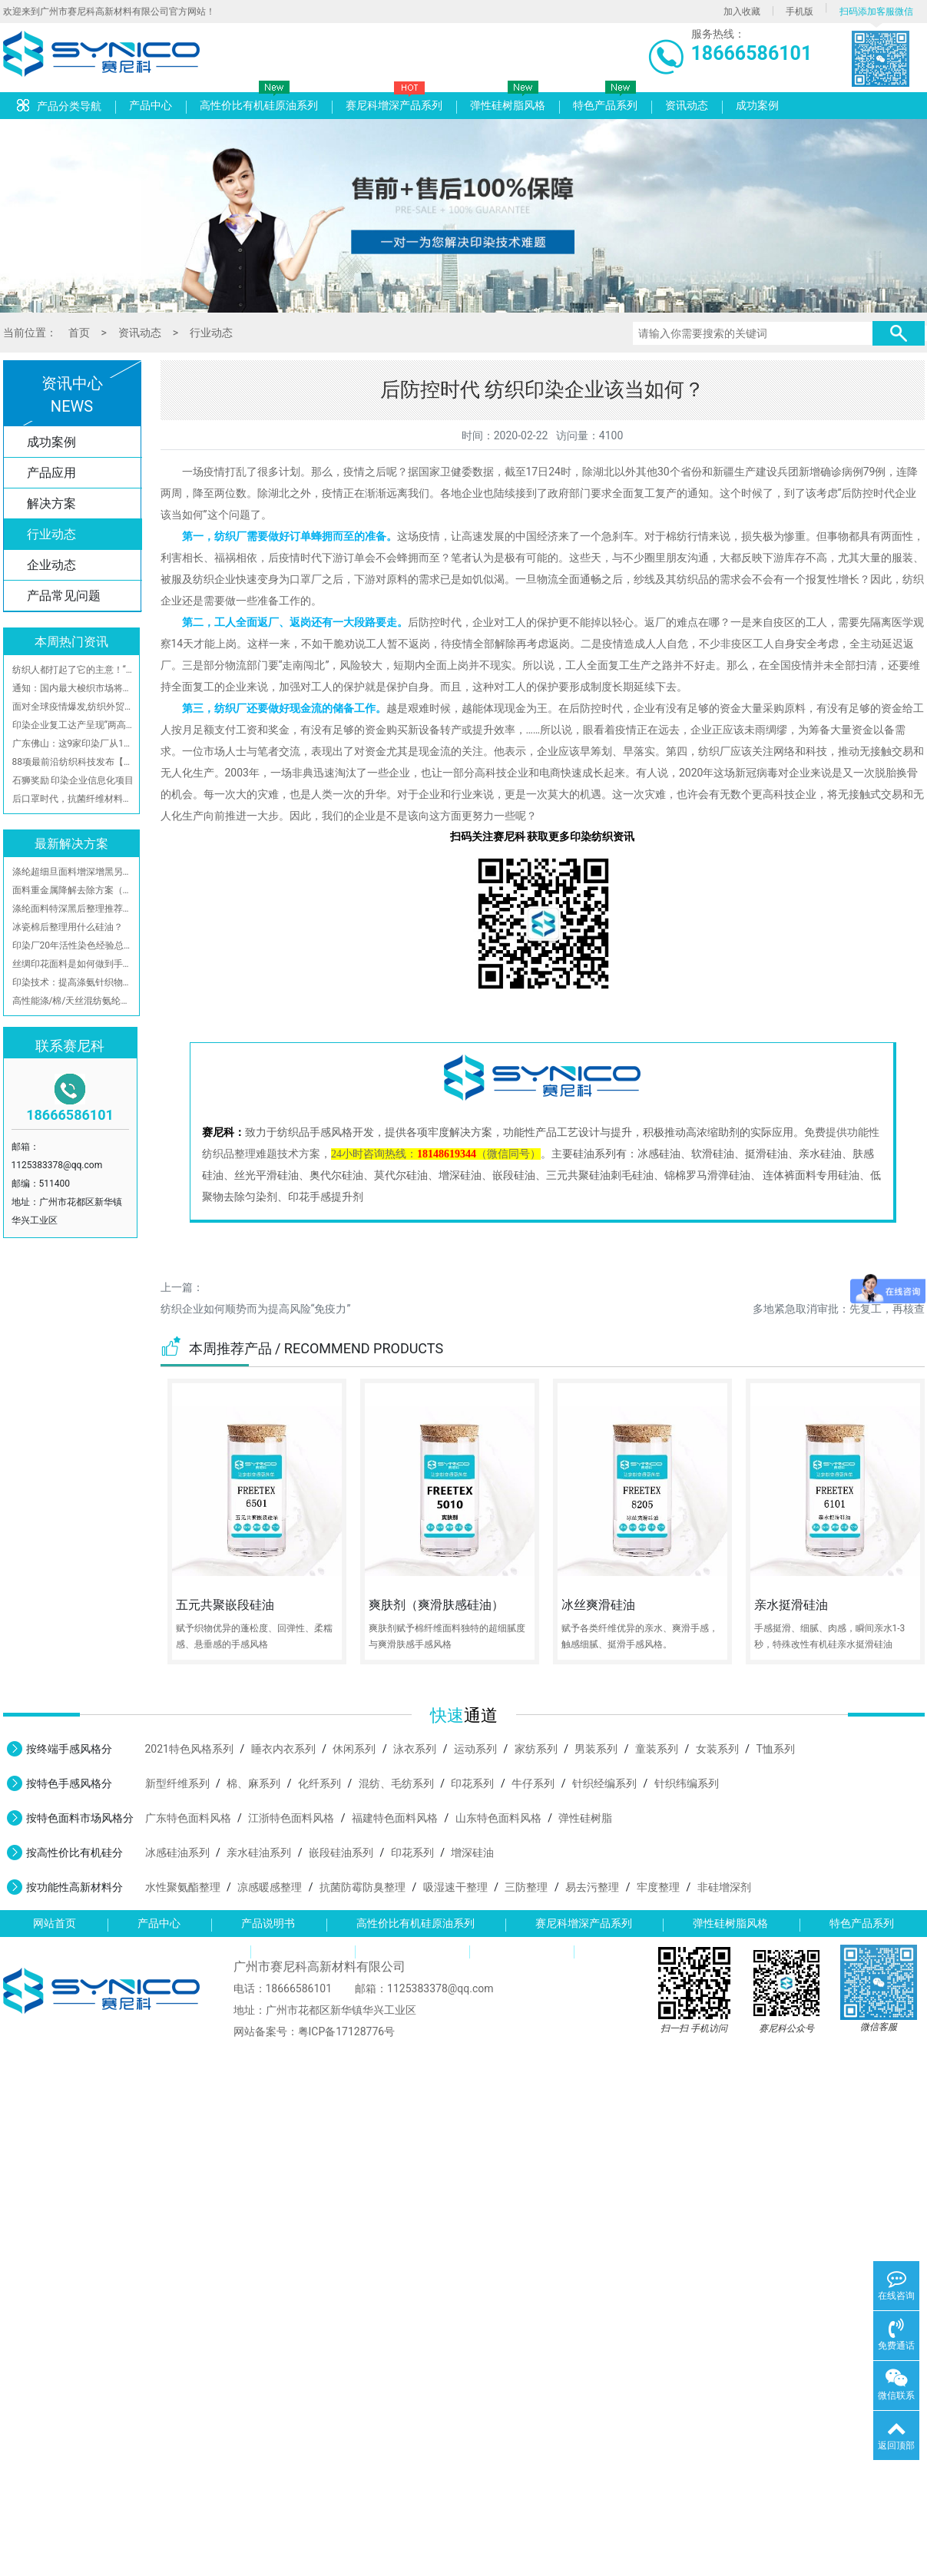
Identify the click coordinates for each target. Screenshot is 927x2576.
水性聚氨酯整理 (182, 1887)
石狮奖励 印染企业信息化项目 (73, 780)
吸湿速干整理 (455, 1887)
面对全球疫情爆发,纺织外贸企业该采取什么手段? (73, 706)
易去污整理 (592, 1887)
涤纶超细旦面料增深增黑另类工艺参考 (73, 871)
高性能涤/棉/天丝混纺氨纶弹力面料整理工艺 (73, 1000)
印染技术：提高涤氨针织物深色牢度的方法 (73, 982)
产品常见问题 (64, 595)
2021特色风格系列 (189, 1749)
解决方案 (51, 503)
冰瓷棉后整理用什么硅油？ (67, 927)
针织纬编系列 (686, 1783)
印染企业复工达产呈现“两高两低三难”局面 (73, 725)
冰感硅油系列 (177, 1852)
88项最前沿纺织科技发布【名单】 (73, 762)
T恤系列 (775, 1749)
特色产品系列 (605, 105)
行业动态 (211, 332)
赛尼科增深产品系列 (394, 105)
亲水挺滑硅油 (791, 1605)
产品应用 (51, 472)
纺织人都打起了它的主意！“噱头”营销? (73, 669)
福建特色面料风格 (395, 1818)
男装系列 (595, 1749)
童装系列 (656, 1749)
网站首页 (54, 1923)
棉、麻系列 (253, 1783)
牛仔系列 (533, 1783)
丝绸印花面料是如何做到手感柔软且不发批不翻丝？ (73, 964)
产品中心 (150, 105)
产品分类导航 (59, 105)
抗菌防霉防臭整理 (362, 1887)
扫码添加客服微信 (876, 11)
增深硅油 (472, 1852)
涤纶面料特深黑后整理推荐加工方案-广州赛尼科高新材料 (73, 908)
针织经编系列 (604, 1783)
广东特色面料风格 (188, 1818)
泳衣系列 (414, 1749)
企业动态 (51, 565)
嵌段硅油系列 (341, 1852)
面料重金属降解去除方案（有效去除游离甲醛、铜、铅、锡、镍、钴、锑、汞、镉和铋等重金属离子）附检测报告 (73, 890)
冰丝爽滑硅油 (598, 1605)
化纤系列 (319, 1783)
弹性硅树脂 (585, 1818)
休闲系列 (354, 1749)
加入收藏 (741, 11)
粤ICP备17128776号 (347, 2031)
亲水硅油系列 (259, 1852)
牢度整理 (658, 1887)
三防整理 (526, 1887)
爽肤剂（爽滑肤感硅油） (436, 1605)
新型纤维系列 (177, 1783)
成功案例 (757, 105)
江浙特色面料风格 (291, 1818)
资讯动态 (686, 105)
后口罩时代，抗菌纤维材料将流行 (73, 798)
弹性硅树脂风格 (507, 105)
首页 (79, 332)
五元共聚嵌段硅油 (225, 1605)
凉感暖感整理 (269, 1887)
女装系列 (717, 1749)
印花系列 (472, 1783)
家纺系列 (536, 1749)
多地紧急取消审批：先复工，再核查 (839, 1309)
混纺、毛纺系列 (396, 1783)
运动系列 (475, 1749)
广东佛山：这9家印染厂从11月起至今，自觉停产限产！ (73, 743)
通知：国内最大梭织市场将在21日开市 (73, 688)
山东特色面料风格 (498, 1818)
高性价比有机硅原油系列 (259, 105)
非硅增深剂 (724, 1887)
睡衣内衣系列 (283, 1749)
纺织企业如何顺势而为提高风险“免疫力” (256, 1309)
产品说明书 (268, 1923)
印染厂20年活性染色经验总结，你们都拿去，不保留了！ (73, 945)
